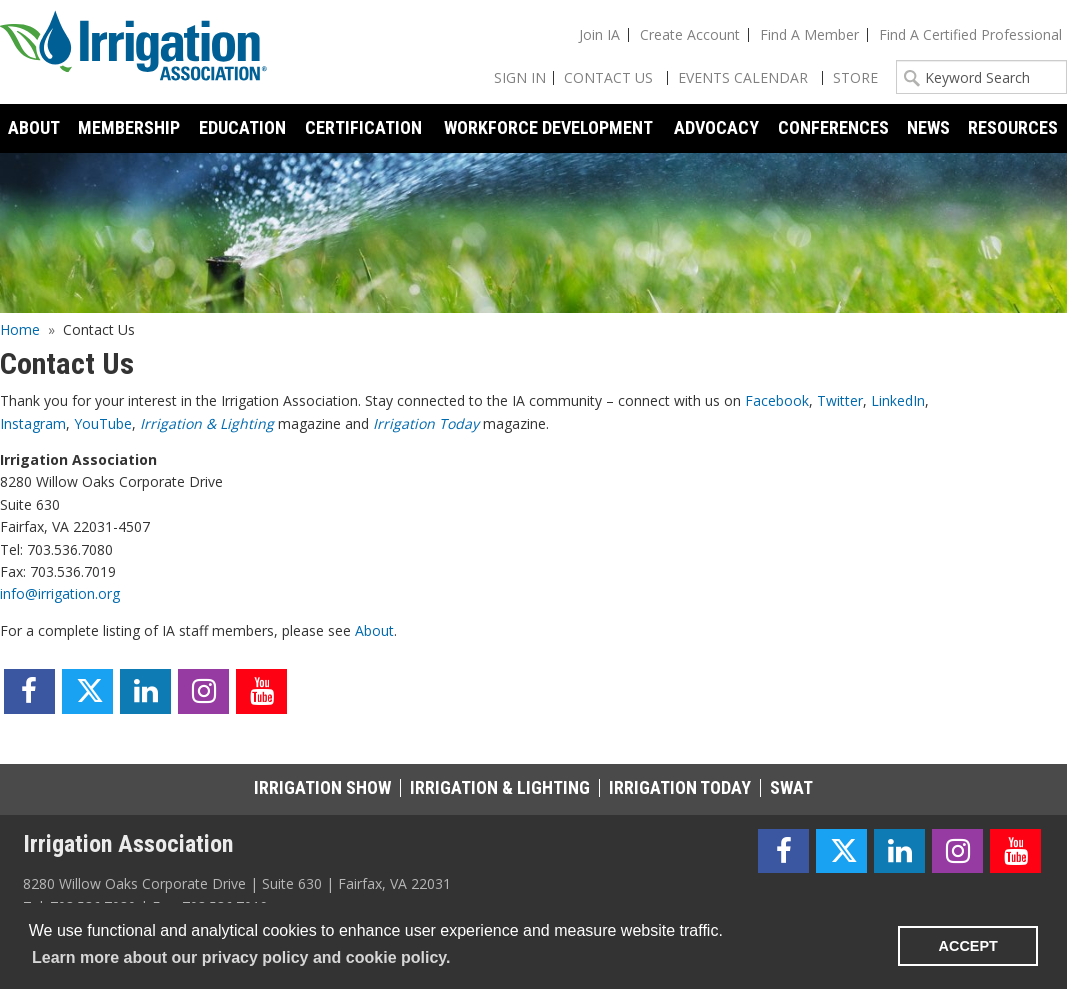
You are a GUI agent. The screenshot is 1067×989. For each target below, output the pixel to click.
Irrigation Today (426, 423)
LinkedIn (898, 400)
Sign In (520, 77)
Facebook (777, 400)
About (374, 630)
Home (20, 329)
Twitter (840, 400)
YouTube (103, 423)
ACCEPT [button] (968, 946)
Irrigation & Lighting (207, 423)
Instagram (33, 423)
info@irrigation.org (60, 593)
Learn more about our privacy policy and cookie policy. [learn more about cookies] (241, 957)
